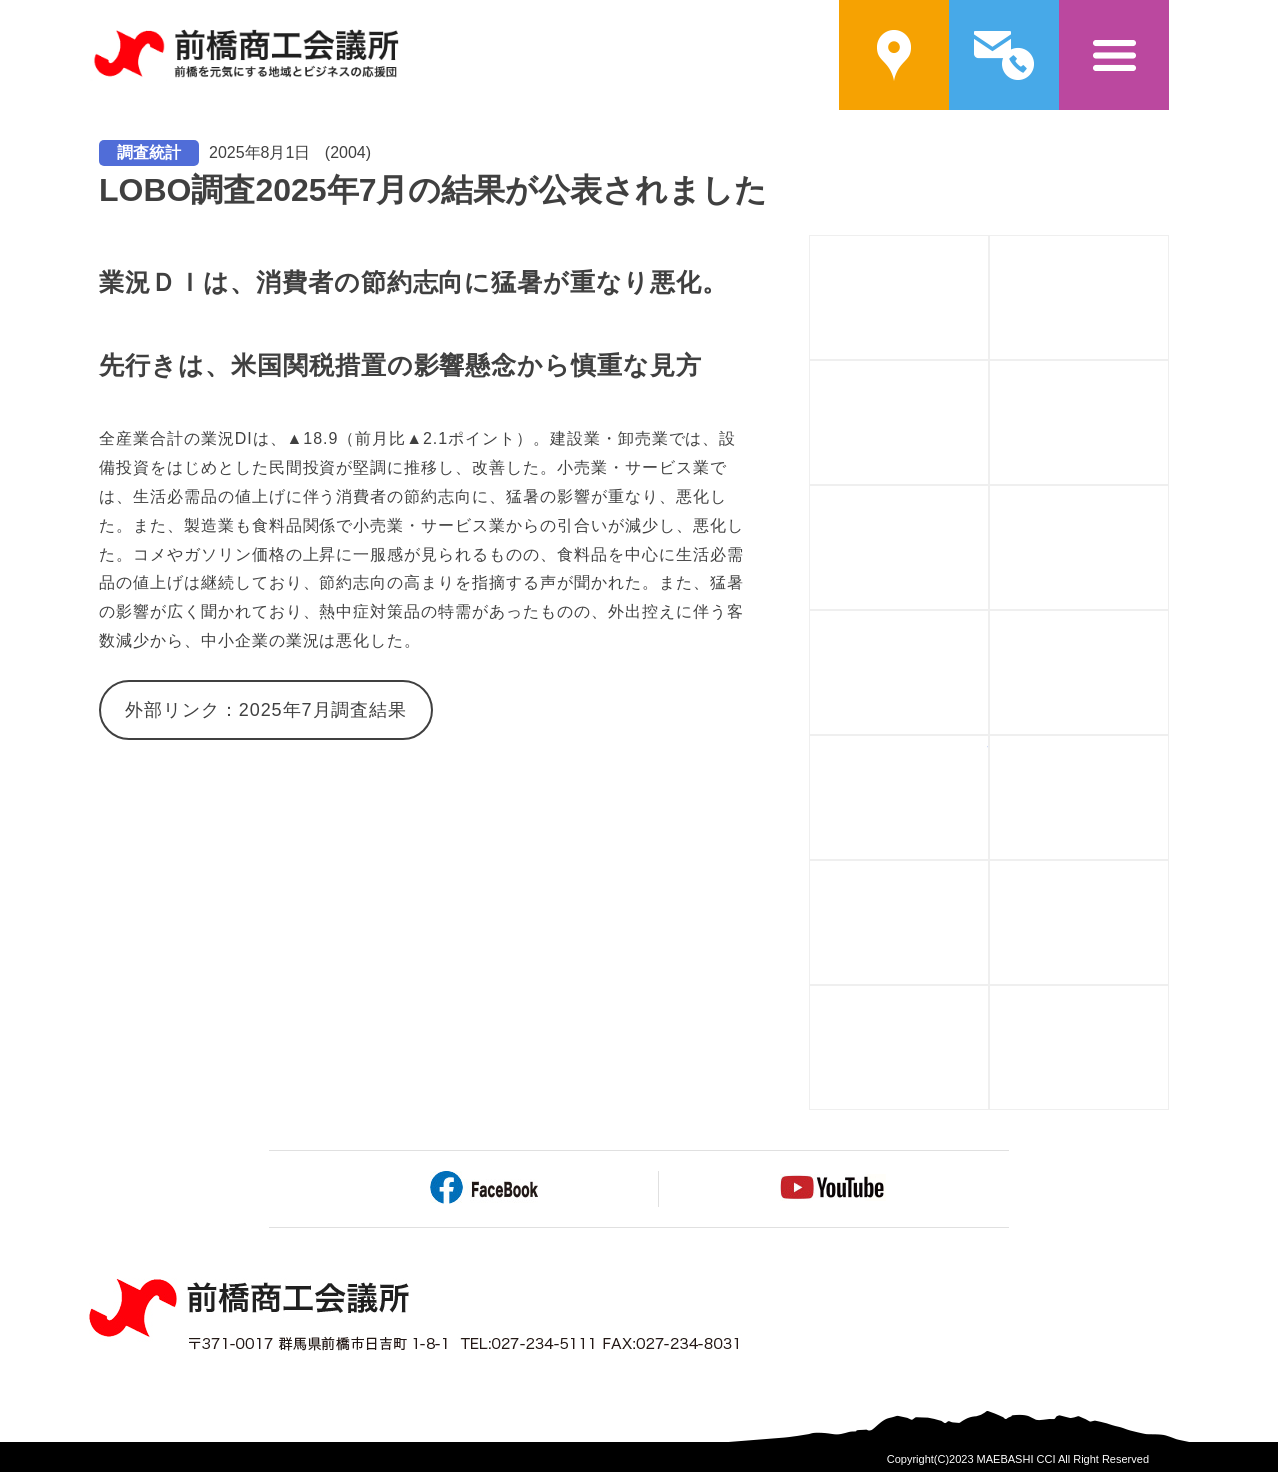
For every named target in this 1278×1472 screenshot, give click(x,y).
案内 (894, 55)
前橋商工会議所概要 (988, 247)
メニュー (1114, 55)
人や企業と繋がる (1168, 497)
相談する (1168, 622)
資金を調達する (1168, 372)
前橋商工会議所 (245, 55)
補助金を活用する (988, 372)
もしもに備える (1168, 747)
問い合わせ (1004, 55)
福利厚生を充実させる (988, 872)
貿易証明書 (988, 997)
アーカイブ (1168, 997)
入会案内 (1168, 247)
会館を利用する (1168, 872)
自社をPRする (988, 622)
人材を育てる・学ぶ (988, 497)
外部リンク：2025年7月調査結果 (266, 710)
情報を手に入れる (988, 747)
